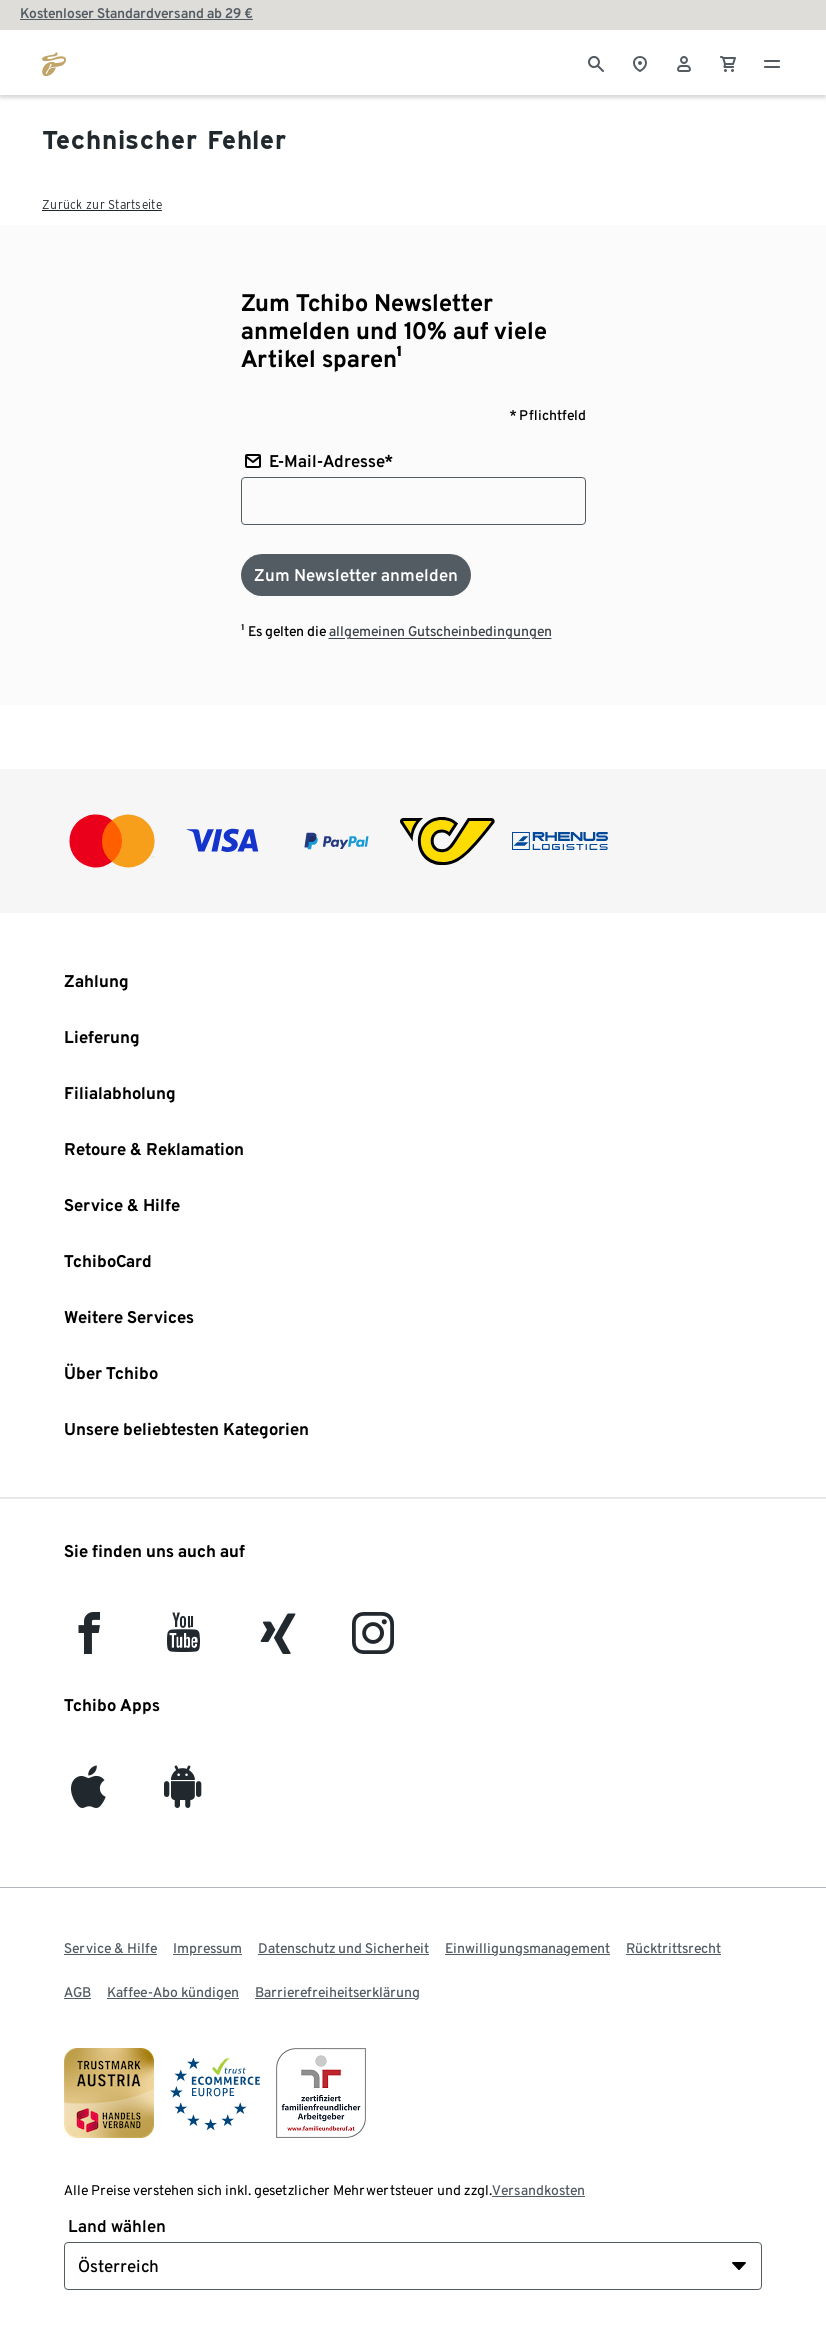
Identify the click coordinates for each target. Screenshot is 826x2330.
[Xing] (279, 1642)
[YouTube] (184, 1642)
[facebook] (89, 1642)
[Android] (183, 1796)
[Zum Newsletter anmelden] (356, 575)
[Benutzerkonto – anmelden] (684, 62)
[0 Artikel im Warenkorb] (728, 62)
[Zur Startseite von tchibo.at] (54, 62)
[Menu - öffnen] (772, 62)
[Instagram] (373, 1642)
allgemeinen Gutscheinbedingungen (440, 631)
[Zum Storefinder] (640, 62)
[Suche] (596, 62)
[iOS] (88, 1796)
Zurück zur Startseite (102, 204)
